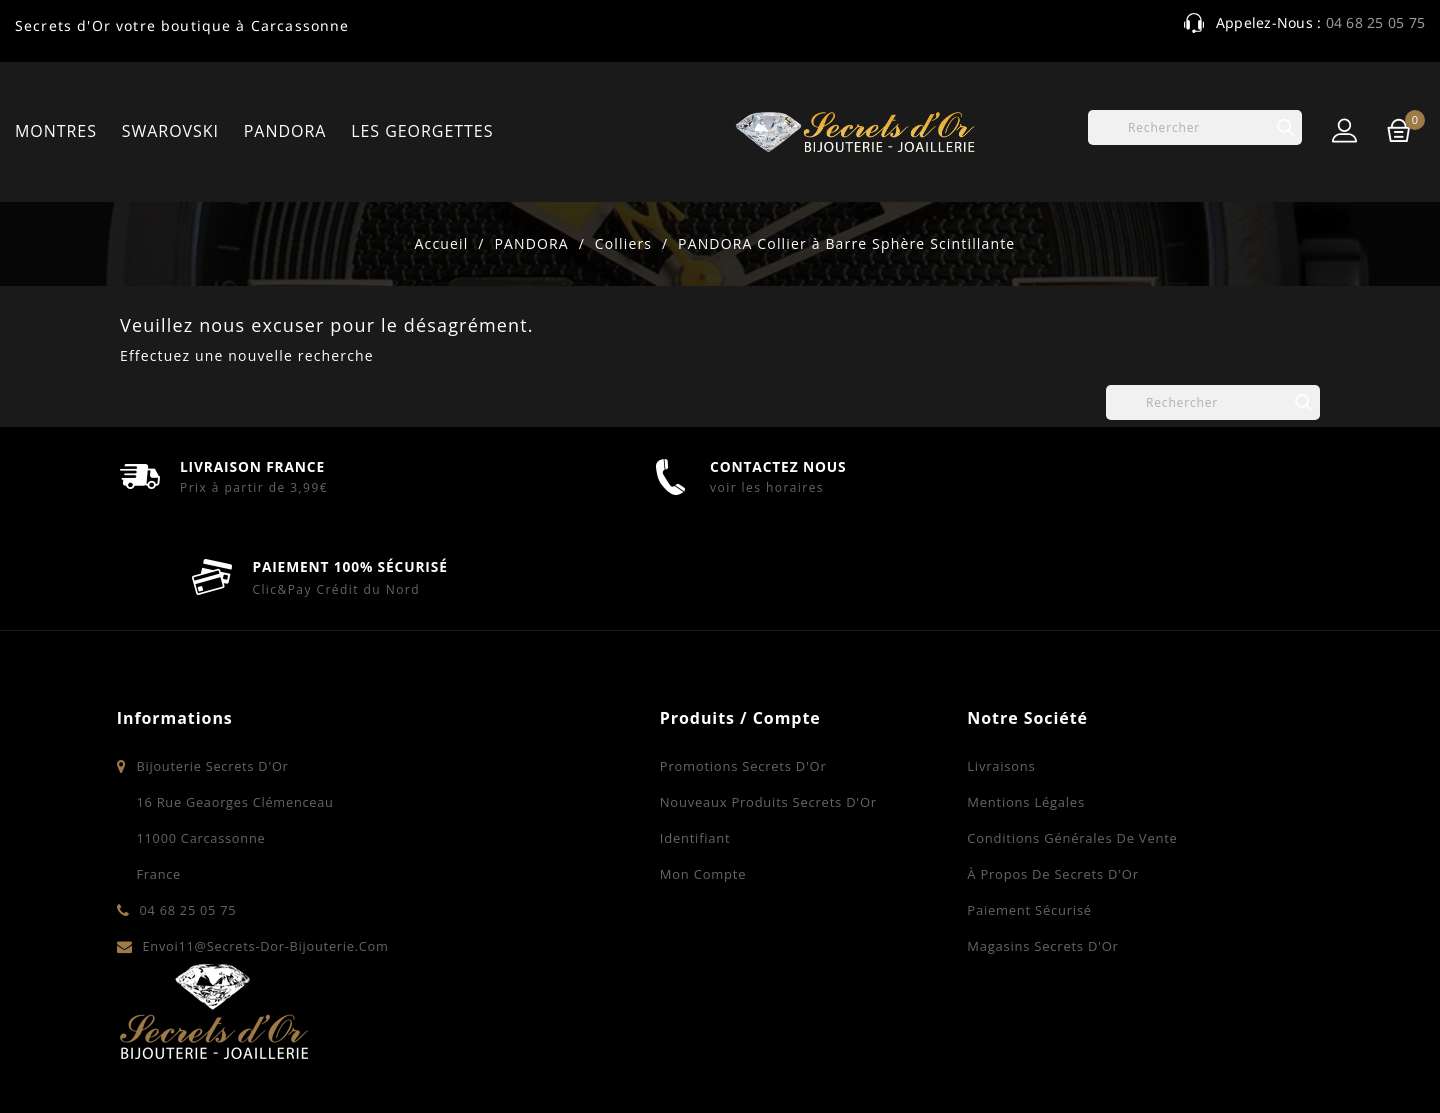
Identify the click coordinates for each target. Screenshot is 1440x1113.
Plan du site (1275, 1067)
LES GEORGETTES (422, 131)
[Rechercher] (1195, 127)
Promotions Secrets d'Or (547, 734)
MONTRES (56, 131)
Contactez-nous (1156, 1067)
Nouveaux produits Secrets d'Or (572, 770)
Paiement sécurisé (834, 878)
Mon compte (507, 842)
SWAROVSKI (170, 131)
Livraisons (806, 734)
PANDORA (285, 131)
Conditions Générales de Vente (877, 806)
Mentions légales (831, 770)
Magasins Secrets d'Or (847, 914)
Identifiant (499, 806)
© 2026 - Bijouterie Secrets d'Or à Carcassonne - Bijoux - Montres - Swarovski (406, 1067)
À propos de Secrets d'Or (857, 842)
